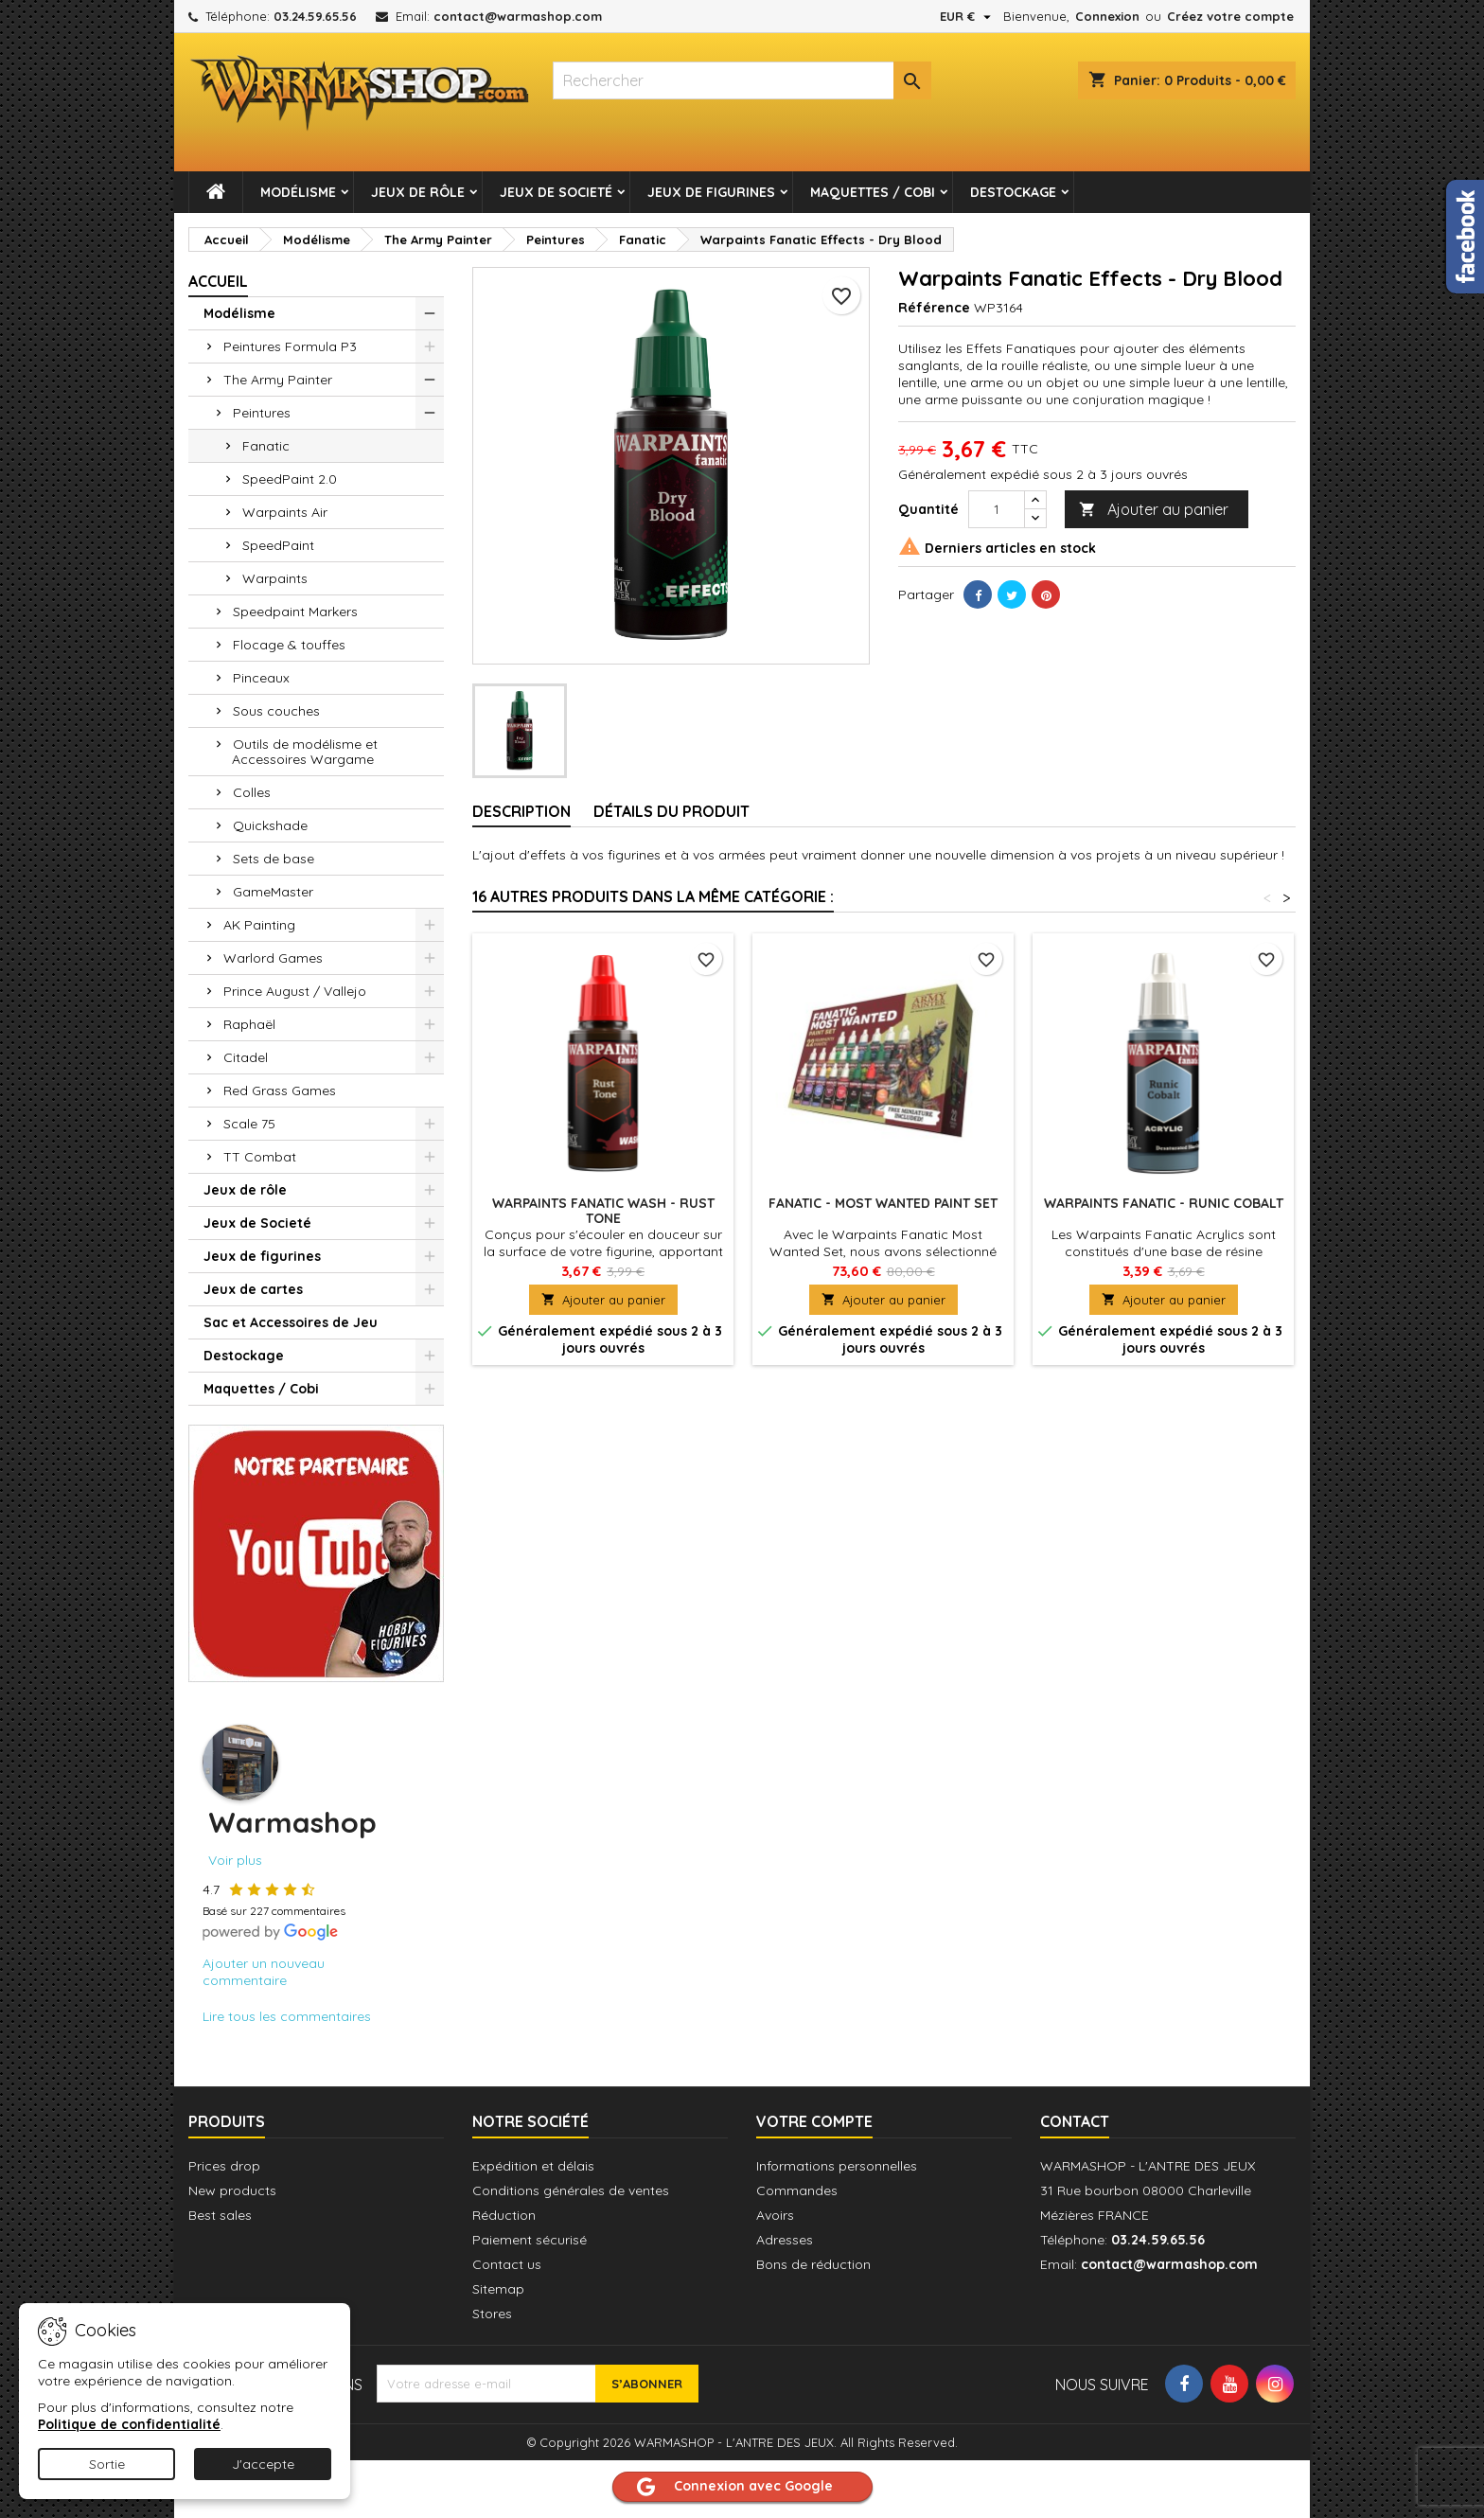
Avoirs (775, 2215)
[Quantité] (996, 509)
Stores (492, 2313)
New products (232, 2190)
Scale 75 (249, 1123)
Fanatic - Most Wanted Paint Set (883, 1203)
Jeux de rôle (418, 192)
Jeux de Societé (556, 192)
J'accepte (263, 2464)
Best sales (220, 2215)
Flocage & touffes (289, 644)
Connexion (1107, 16)
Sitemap (498, 2288)
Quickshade (270, 825)
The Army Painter (277, 379)
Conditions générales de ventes (570, 2190)
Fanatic (266, 445)
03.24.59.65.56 (315, 16)
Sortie (107, 2464)
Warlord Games (273, 957)
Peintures (262, 412)
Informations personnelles (836, 2165)
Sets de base (273, 858)
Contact (1074, 2121)
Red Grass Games (279, 1090)
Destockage (1013, 192)
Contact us (506, 2264)
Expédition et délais (533, 2165)
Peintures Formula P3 (290, 346)
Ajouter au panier (1153, 510)
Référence (934, 307)
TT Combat (259, 1156)
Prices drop (224, 2165)
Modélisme (298, 192)
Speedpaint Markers (295, 611)
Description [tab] (521, 811)
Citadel (245, 1057)
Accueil (218, 281)
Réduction (504, 2215)
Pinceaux (261, 677)
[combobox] (742, 80)
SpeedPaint (278, 545)
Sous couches (276, 710)
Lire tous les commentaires (287, 2016)
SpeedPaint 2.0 (289, 479)
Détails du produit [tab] (671, 811)
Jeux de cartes (253, 1289)
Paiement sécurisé (529, 2239)
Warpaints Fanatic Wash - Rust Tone (603, 1211)
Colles (252, 792)
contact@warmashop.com (517, 16)
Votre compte (814, 2121)
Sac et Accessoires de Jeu (290, 1322)
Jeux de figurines (711, 192)
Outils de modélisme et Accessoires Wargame (305, 752)
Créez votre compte (1230, 16)
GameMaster (273, 891)
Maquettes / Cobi (872, 192)
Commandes (797, 2190)
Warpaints (275, 578)
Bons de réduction (813, 2264)
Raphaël (249, 1024)
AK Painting (259, 924)
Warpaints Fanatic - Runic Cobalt (1163, 1203)
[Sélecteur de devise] (968, 16)
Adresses (784, 2239)
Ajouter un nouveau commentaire (264, 1972)
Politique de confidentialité (129, 2424)
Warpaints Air (284, 512)
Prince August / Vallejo (294, 991)
